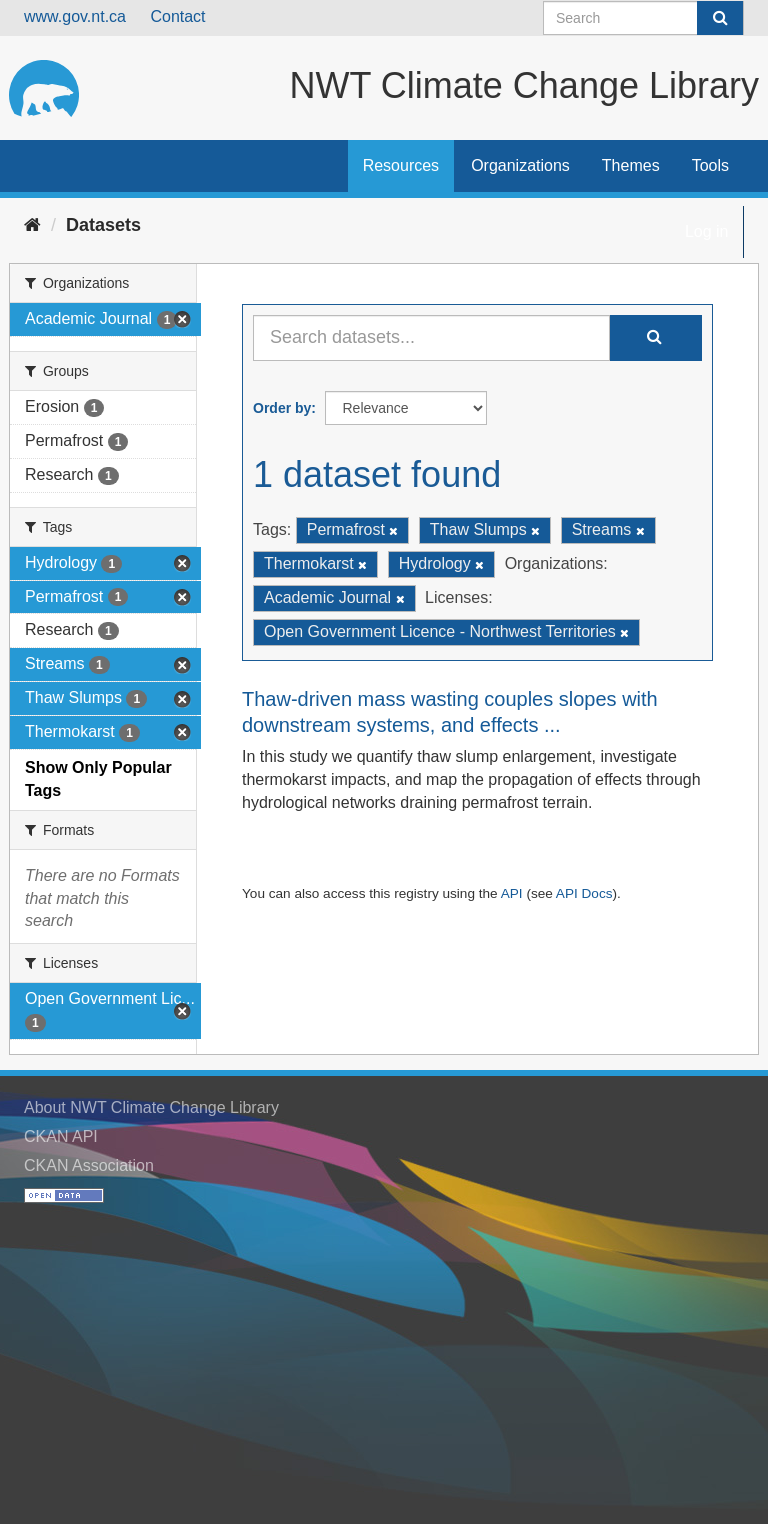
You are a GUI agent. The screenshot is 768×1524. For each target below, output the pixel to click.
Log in (707, 231)
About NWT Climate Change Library (151, 1107)
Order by (282, 408)
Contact (177, 16)
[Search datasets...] (431, 338)
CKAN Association (89, 1165)
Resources (401, 165)
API (512, 893)
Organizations (520, 165)
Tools (710, 165)
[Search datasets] (643, 18)
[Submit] (720, 18)
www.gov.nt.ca (75, 16)
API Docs (584, 893)
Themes (631, 165)
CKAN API (61, 1136)
